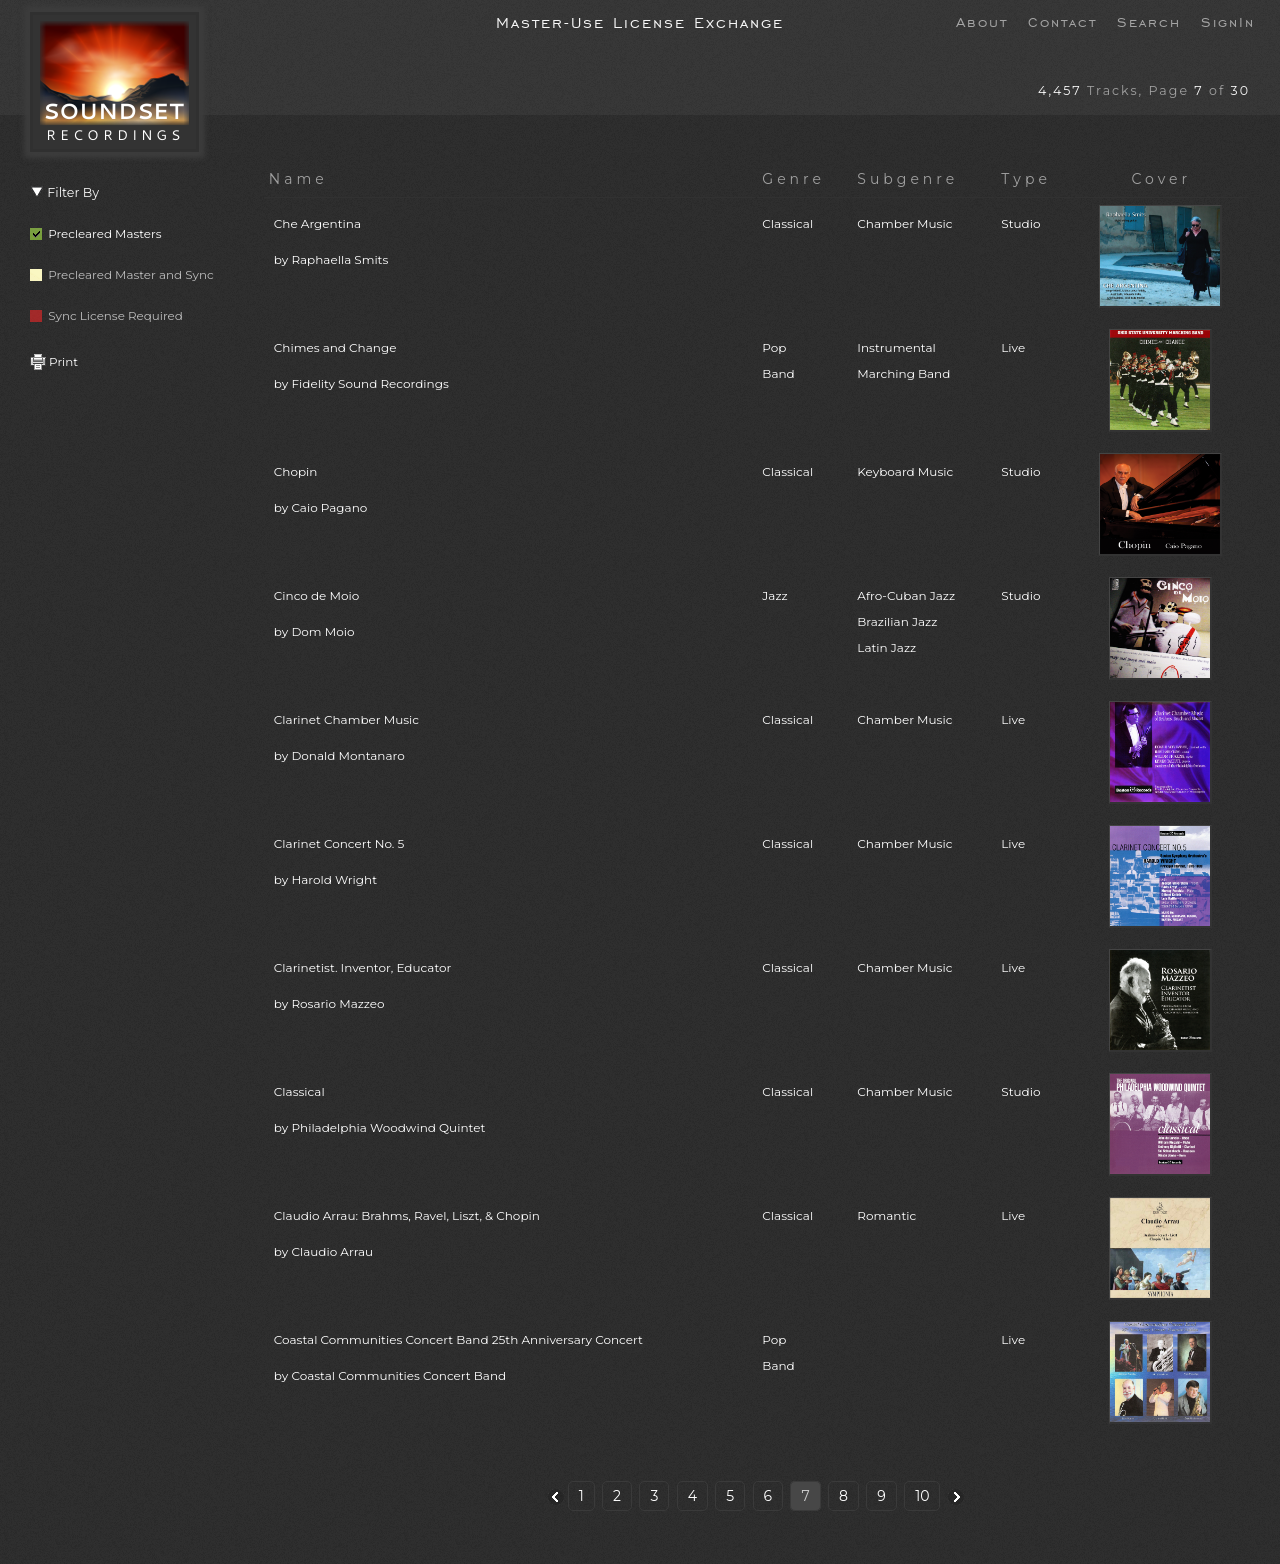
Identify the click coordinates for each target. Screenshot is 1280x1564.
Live (1013, 347)
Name (298, 179)
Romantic (886, 1215)
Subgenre (907, 179)
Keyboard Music (905, 471)
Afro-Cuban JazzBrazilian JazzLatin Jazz (906, 621)
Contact (1062, 21)
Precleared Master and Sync (122, 274)
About (982, 21)
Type (1026, 179)
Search (1149, 21)
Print (54, 361)
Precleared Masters (96, 233)
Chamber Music (904, 223)
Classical (787, 223)
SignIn (1228, 21)
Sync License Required (106, 315)
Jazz (774, 595)
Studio (1020, 223)
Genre (793, 179)
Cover (1161, 179)
